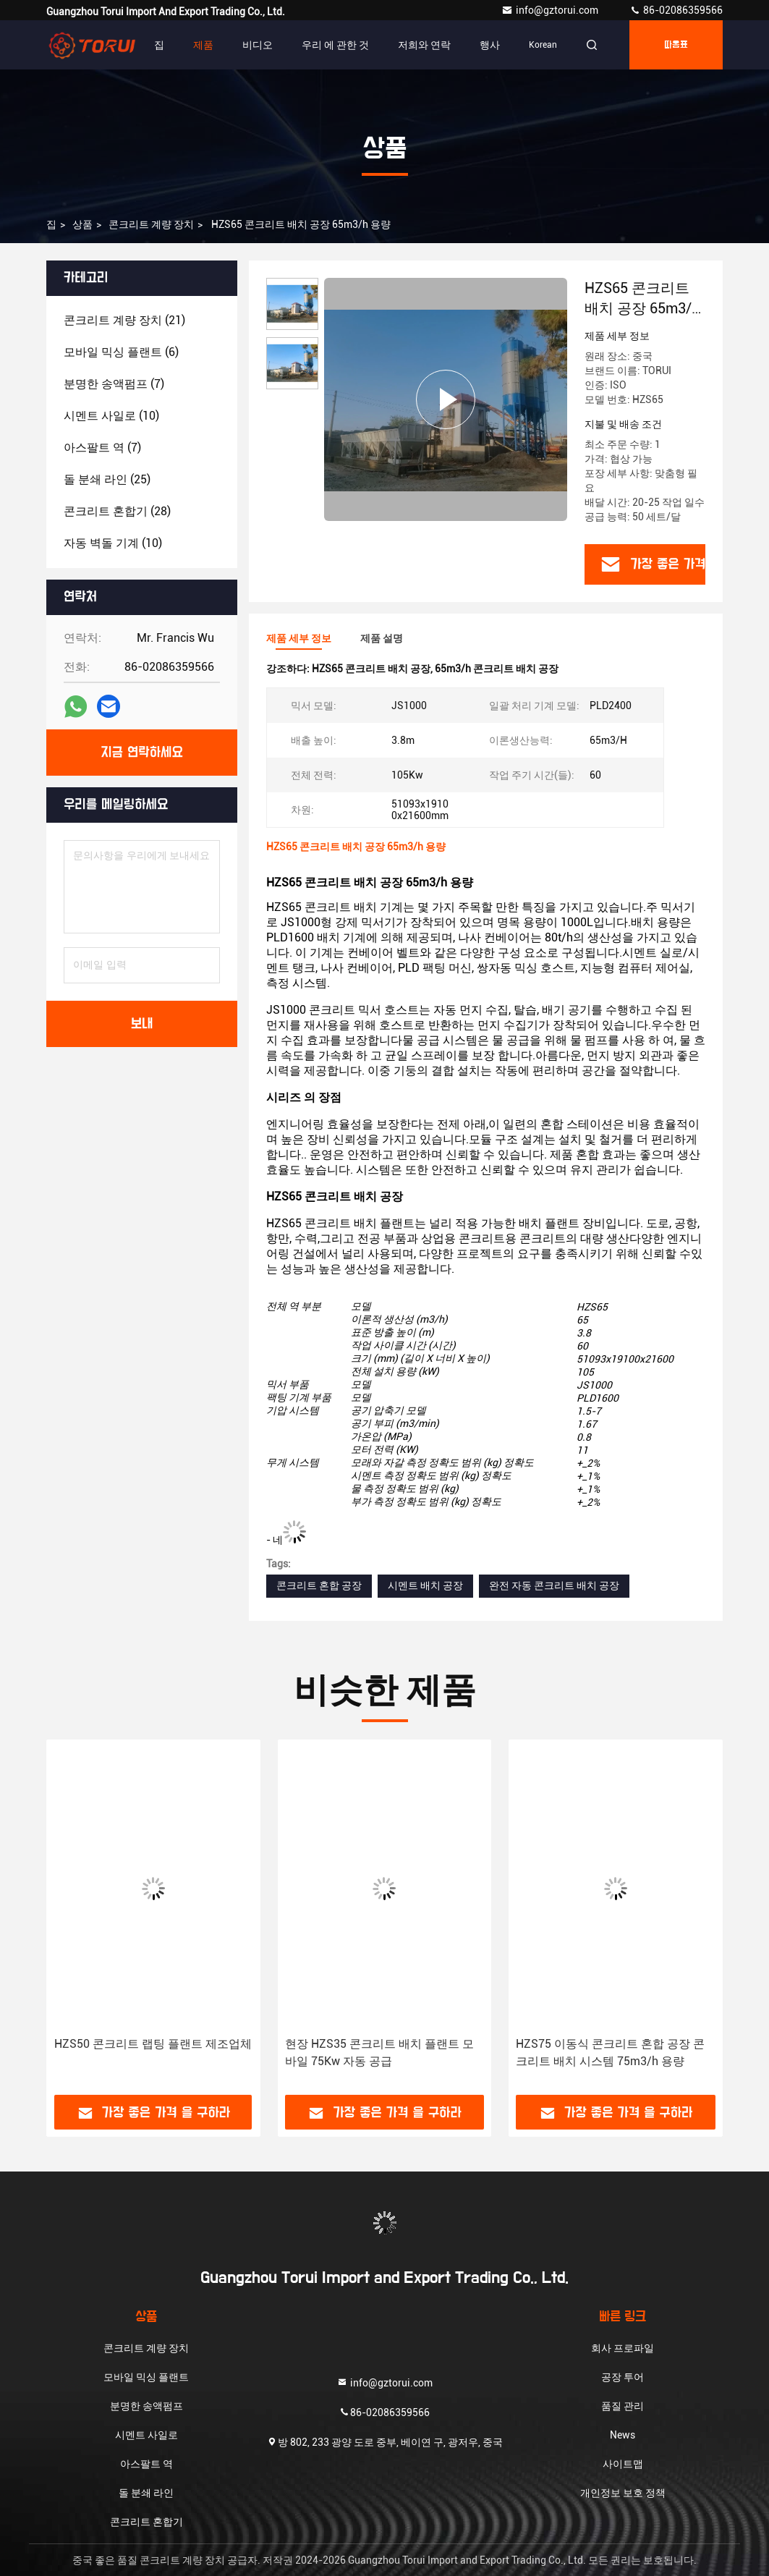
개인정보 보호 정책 (623, 2493)
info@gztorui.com (550, 10)
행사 (490, 45)
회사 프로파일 (622, 2348)
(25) (107, 479)
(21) (124, 320)
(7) (114, 384)
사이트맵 (623, 2464)
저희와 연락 (424, 45)
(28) (117, 511)
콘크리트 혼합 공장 (319, 1585)
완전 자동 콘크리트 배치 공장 (554, 1585)
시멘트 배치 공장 (425, 1585)
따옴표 (676, 45)
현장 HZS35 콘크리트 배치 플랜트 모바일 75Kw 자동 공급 (379, 2052)
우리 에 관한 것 (335, 45)
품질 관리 (622, 2406)
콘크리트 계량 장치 (151, 224)
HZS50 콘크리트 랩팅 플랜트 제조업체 (153, 2044)
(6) (121, 352)
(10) (111, 416)
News (622, 2435)
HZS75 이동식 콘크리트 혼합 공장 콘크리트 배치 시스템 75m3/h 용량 (610, 2052)
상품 (82, 224)
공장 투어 (622, 2377)
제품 (203, 45)
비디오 (257, 45)
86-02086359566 (676, 10)
